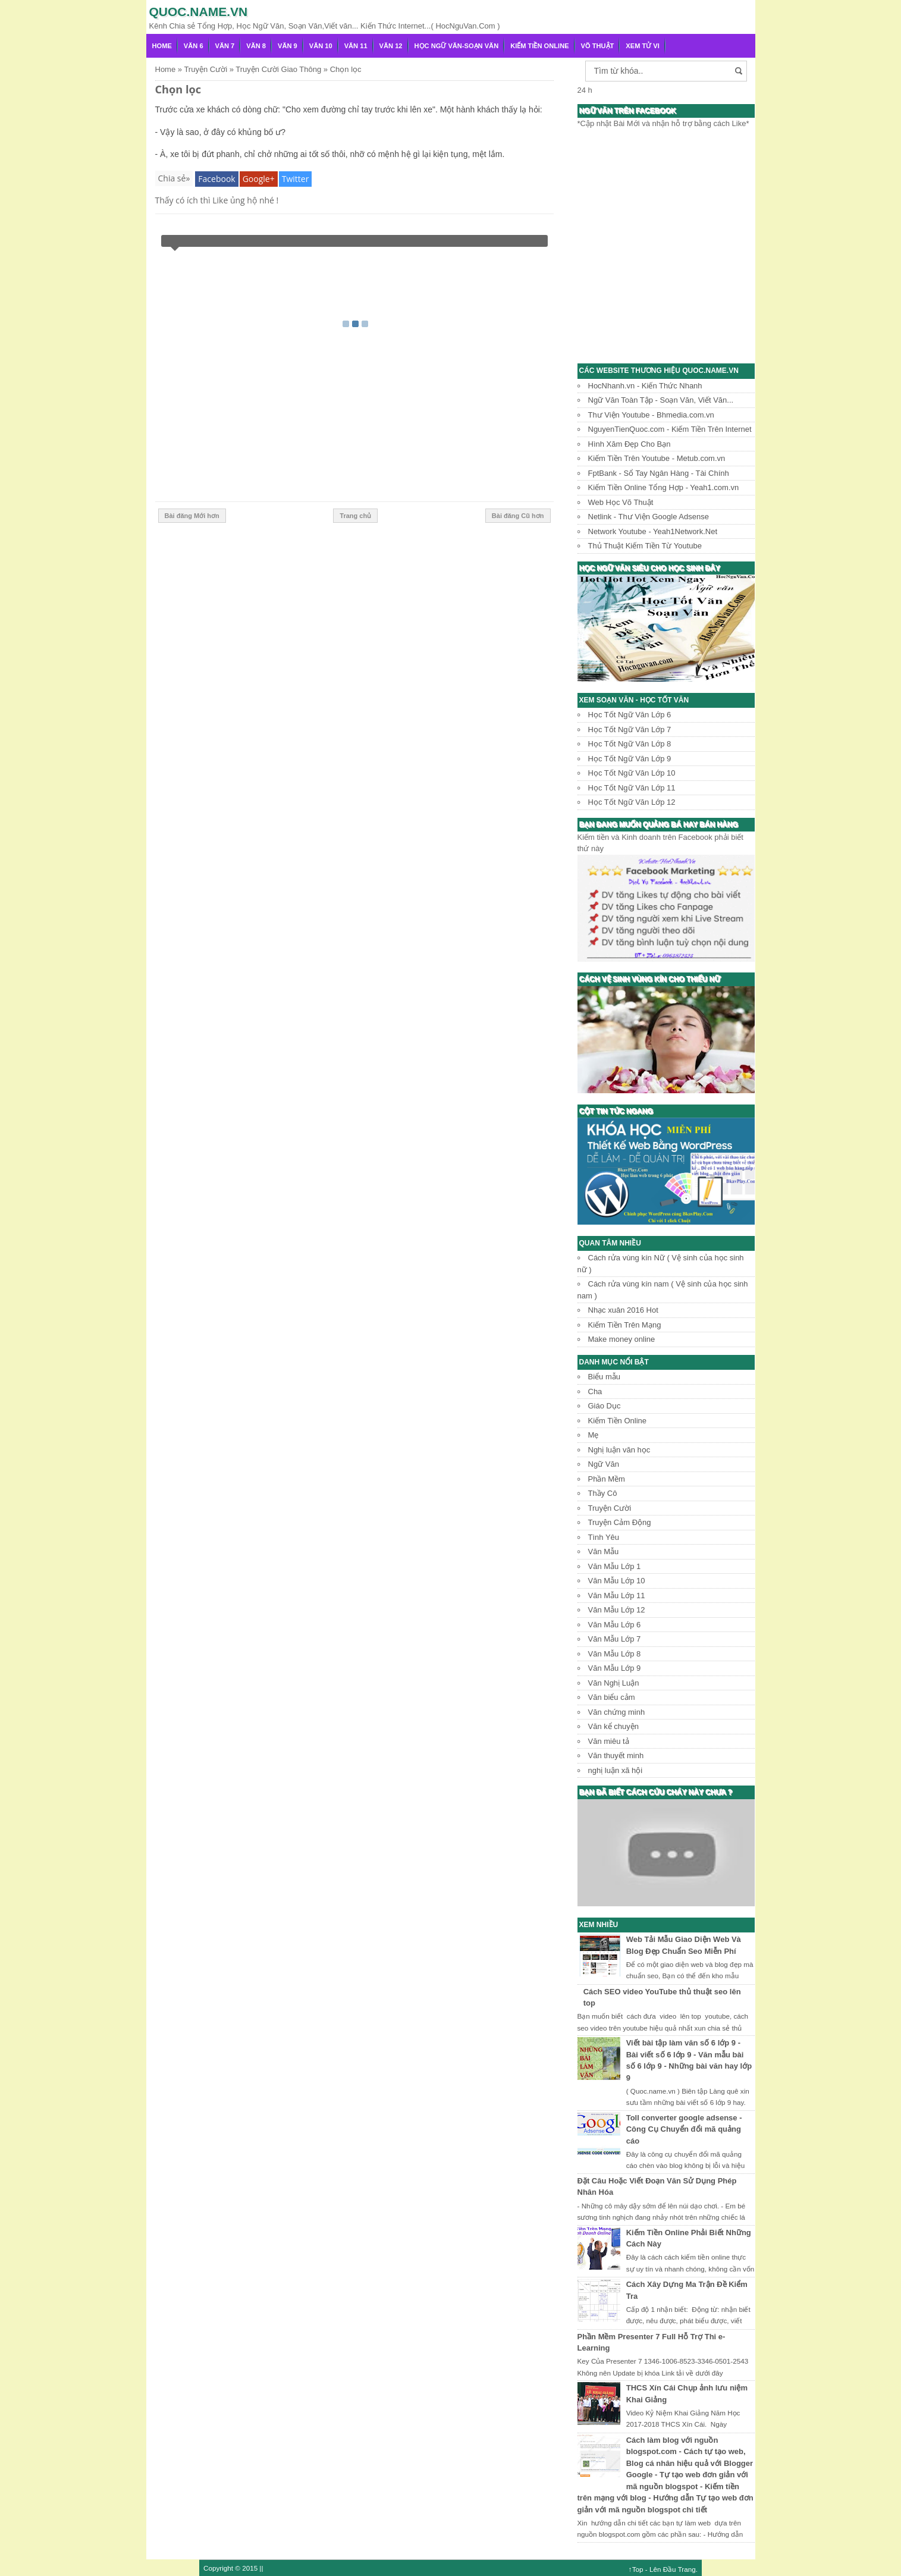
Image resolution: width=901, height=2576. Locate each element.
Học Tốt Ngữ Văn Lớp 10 (632, 772)
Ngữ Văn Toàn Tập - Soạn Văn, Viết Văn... (661, 400)
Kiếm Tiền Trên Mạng (624, 1324)
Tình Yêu (604, 1537)
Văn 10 (320, 45)
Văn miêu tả (608, 1741)
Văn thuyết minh (616, 1755)
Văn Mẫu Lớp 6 (614, 1624)
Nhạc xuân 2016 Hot (623, 1310)
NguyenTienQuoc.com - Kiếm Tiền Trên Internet (670, 429)
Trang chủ (355, 515)
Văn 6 (193, 45)
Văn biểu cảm (611, 1697)
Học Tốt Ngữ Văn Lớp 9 (629, 758)
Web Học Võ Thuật (621, 502)
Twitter (295, 178)
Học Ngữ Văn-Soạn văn (457, 45)
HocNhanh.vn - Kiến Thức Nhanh (645, 385)
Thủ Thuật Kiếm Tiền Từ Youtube (645, 545)
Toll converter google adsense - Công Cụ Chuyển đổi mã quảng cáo (684, 2129)
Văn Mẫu (603, 1551)
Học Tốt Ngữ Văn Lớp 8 (629, 743)
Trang (687, 2569)
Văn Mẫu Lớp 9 (614, 1668)
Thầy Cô (602, 1493)
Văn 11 (356, 45)
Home (162, 45)
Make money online (621, 1339)
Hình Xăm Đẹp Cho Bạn (629, 444)
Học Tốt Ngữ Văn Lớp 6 (629, 714)
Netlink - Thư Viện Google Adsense (648, 516)
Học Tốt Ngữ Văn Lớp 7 (629, 729)
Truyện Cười (610, 1508)
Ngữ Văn (603, 1464)
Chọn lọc (178, 89)
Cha (595, 1391)
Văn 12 (391, 45)
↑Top (636, 2569)
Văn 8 (256, 45)
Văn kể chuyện (613, 1726)
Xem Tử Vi (643, 45)
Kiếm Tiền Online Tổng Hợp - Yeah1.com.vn (663, 487)
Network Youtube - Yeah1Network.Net (653, 531)
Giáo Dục (604, 1405)
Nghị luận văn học (619, 1449)
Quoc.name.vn (198, 11)
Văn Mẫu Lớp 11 (616, 1595)
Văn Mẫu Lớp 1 (614, 1566)
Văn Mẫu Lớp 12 (616, 1609)
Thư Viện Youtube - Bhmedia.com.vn (651, 414)
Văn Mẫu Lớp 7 (614, 1638)
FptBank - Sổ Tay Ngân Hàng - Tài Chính (658, 473)
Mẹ (593, 1434)
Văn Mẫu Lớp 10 (616, 1580)
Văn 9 (287, 45)
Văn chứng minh (616, 1712)
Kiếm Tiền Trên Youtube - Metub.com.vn (657, 458)
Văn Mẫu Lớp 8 (614, 1653)
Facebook (216, 178)
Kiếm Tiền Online (539, 45)
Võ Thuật (597, 45)
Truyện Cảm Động (619, 1522)
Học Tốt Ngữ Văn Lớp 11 (632, 787)
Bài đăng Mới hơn (192, 515)
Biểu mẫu (604, 1376)
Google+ (259, 178)
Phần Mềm (606, 1478)
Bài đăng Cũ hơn (518, 515)
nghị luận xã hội (615, 1770)
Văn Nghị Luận (613, 1682)
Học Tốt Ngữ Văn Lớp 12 (632, 802)
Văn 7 (225, 45)
